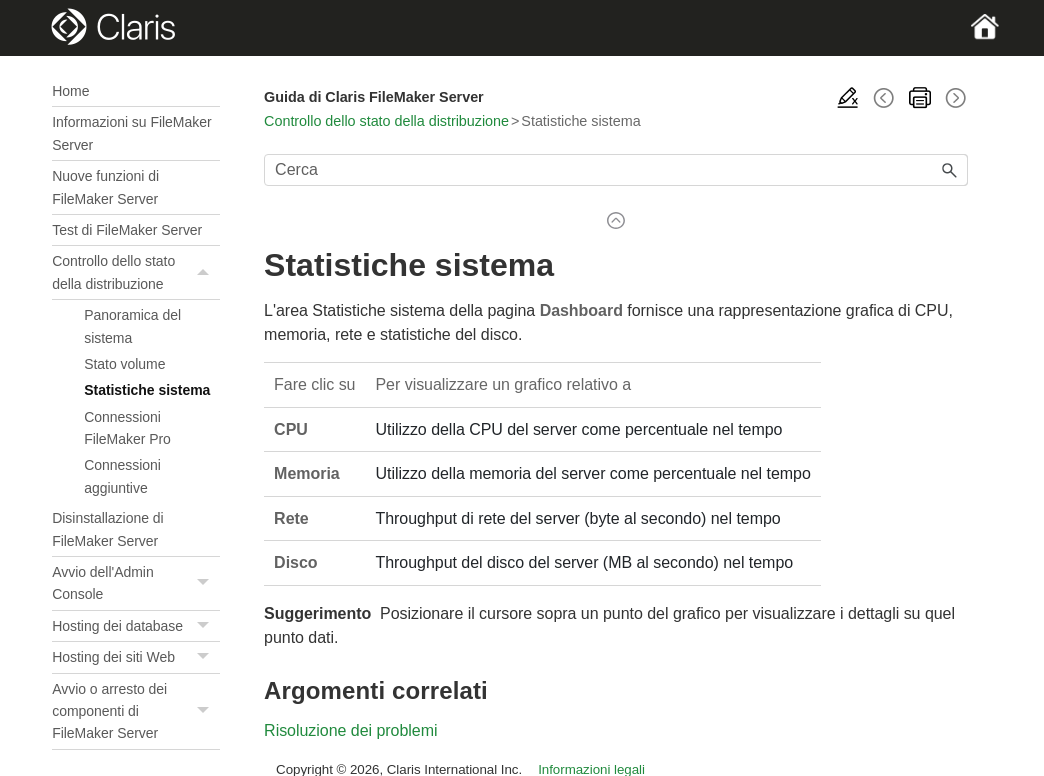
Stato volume (124, 364)
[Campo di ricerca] (616, 170)
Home (70, 91)
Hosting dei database (136, 626)
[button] (206, 272)
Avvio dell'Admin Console (136, 583)
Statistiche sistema (147, 390)
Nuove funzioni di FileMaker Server (105, 187)
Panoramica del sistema (132, 326)
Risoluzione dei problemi (350, 730)
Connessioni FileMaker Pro (127, 428)
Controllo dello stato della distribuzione (136, 272)
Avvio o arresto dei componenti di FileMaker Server (136, 711)
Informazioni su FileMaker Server (131, 133)
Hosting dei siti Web (136, 657)
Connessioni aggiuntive (122, 476)
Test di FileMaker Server (127, 230)
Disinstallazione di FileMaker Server (107, 529)
